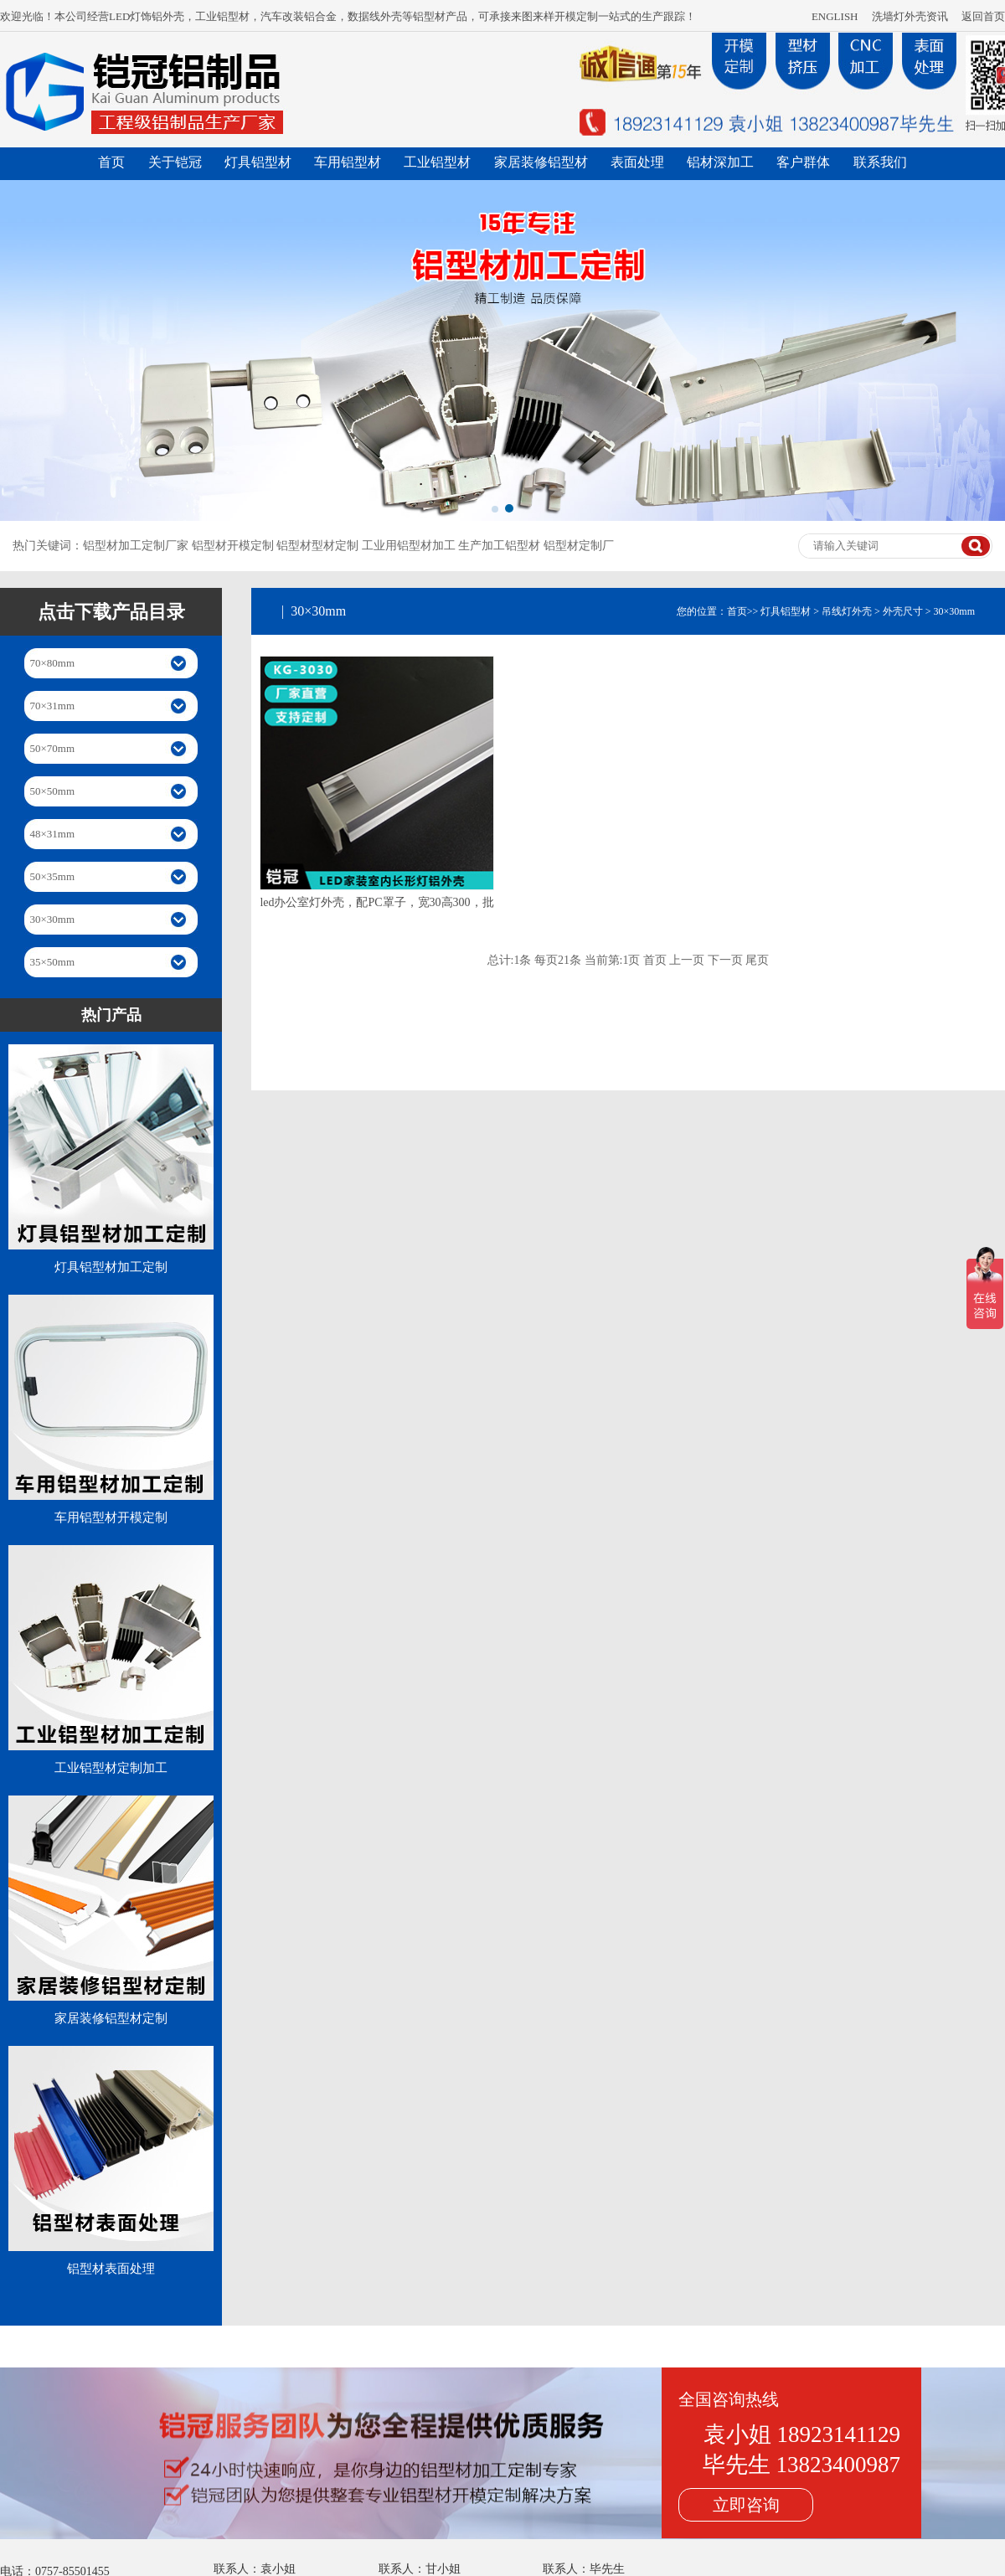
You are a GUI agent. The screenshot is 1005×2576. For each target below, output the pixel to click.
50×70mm (52, 748)
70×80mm (52, 663)
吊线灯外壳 (847, 611)
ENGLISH (835, 16)
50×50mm (52, 791)
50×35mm (52, 876)
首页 (111, 162)
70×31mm (52, 705)
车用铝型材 (347, 162)
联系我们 (880, 162)
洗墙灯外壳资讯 (910, 16)
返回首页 (983, 16)
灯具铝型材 (257, 162)
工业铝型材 (437, 162)
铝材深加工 (720, 162)
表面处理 (637, 162)
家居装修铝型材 (541, 162)
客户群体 (803, 162)
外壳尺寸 (903, 611)
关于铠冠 (175, 162)
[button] (495, 509)
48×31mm (52, 833)
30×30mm (52, 919)
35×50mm (52, 962)
